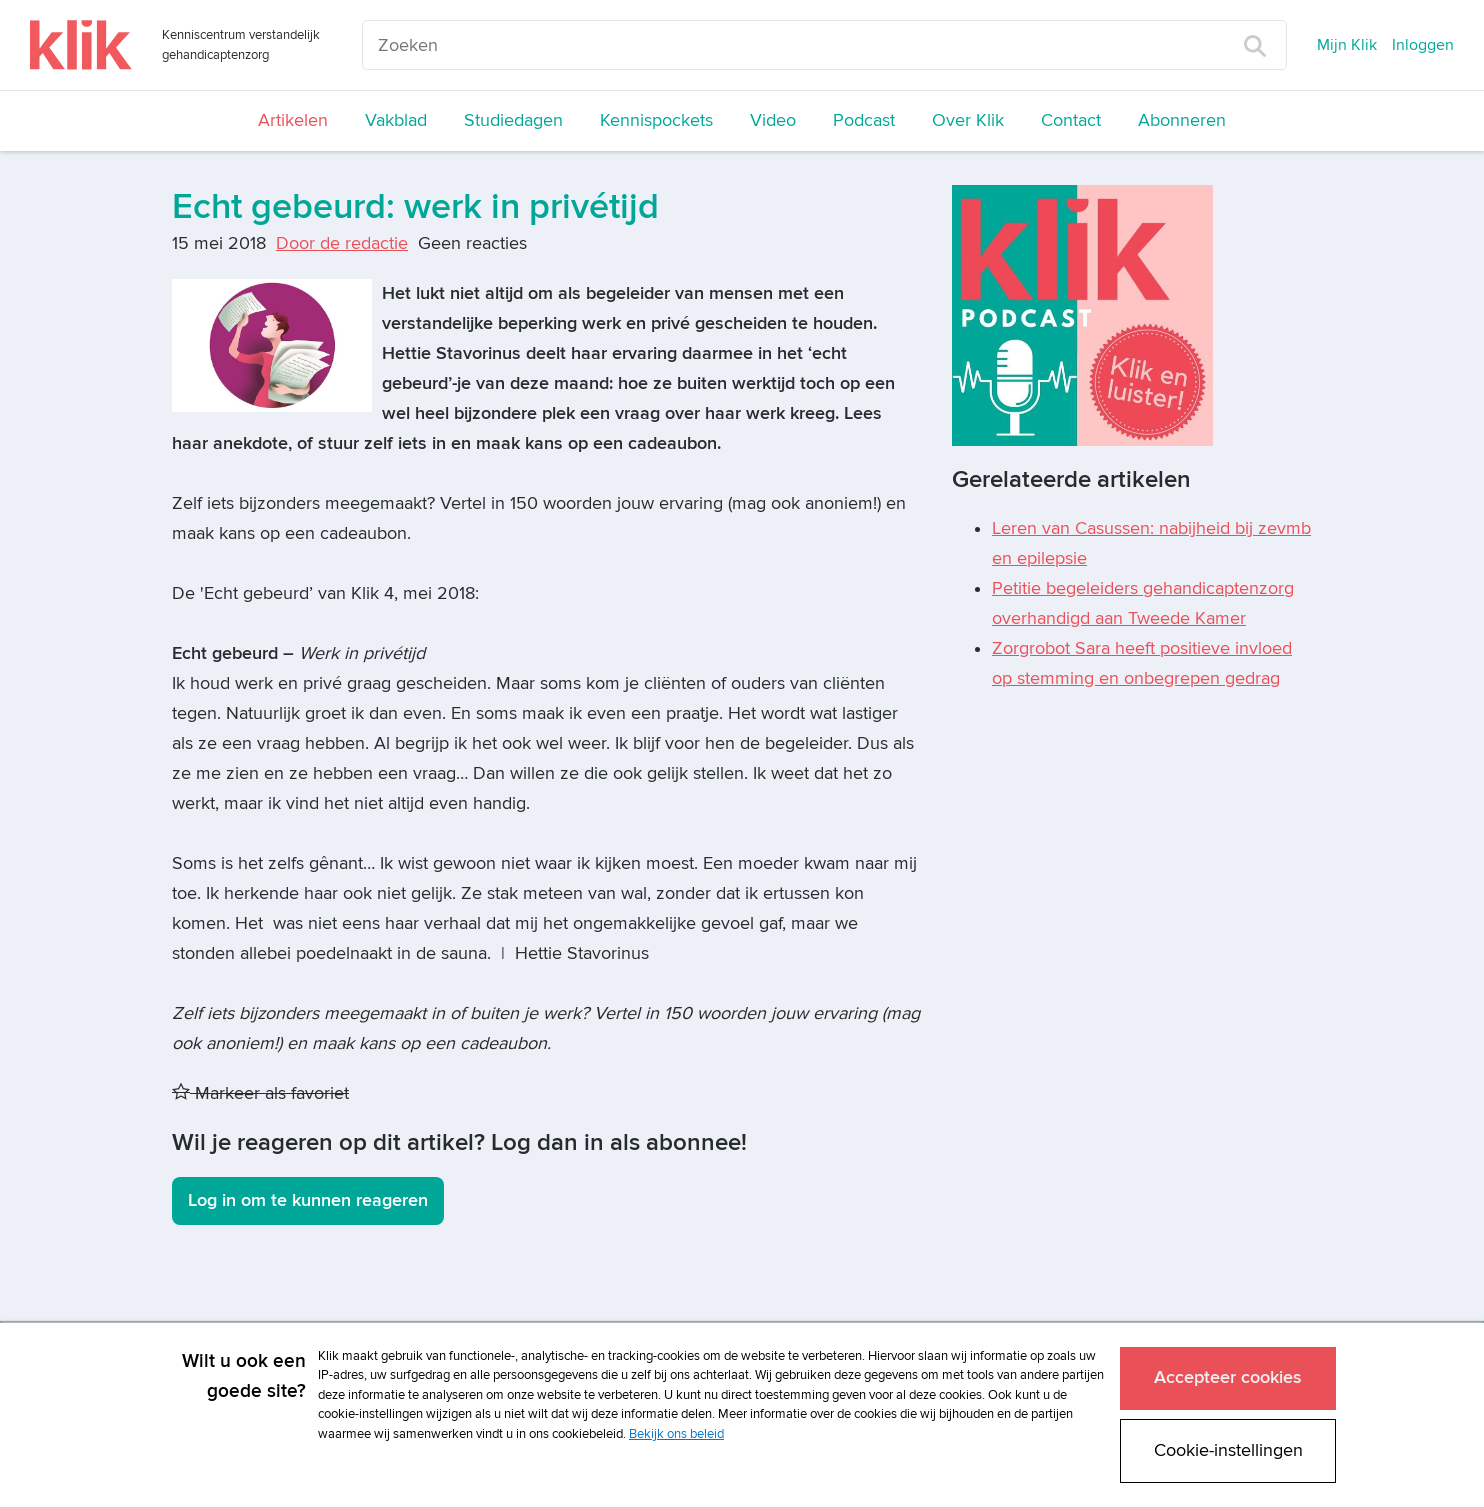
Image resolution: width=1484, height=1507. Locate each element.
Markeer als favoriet (260, 1093)
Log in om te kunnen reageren (308, 1200)
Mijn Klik (1347, 45)
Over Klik (968, 120)
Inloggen (1423, 45)
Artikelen (293, 120)
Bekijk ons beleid (676, 1434)
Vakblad (396, 120)
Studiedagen (513, 120)
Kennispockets (656, 120)
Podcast (864, 120)
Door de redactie (342, 243)
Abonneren (1182, 120)
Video (773, 120)
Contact (1071, 120)
